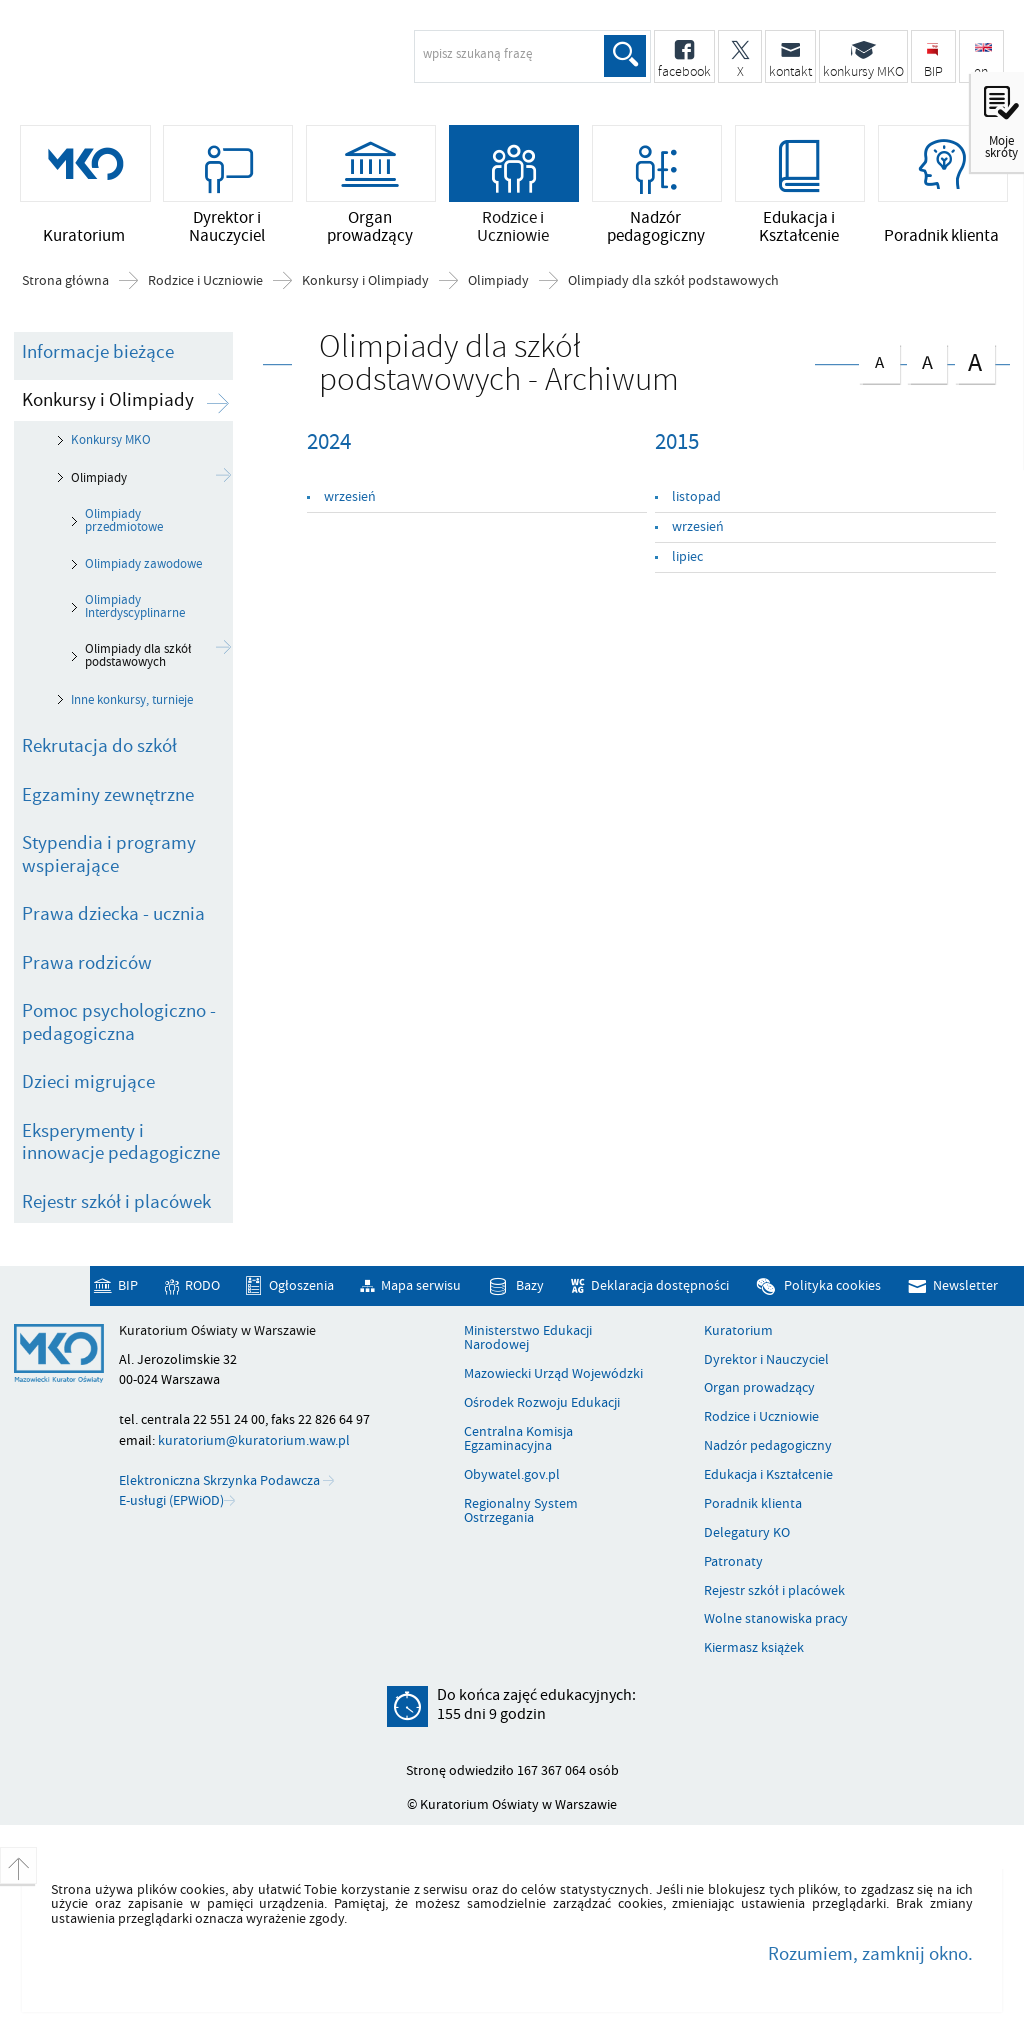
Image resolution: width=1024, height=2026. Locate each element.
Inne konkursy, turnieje (132, 700)
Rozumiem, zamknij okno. (870, 1954)
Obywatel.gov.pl (512, 1475)
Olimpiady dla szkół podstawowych (673, 281)
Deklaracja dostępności (660, 1285)
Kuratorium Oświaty (175, 66)
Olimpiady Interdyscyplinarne (135, 606)
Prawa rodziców (87, 963)
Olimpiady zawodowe (143, 564)
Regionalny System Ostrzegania (521, 1511)
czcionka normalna (879, 358)
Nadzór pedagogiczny (768, 1446)
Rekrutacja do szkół (99, 746)
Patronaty (733, 1562)
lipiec (687, 556)
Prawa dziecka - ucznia (113, 914)
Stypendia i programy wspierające (109, 854)
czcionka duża (975, 361)
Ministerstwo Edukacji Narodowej (528, 1338)
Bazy (530, 1285)
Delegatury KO (747, 1533)
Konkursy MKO (111, 440)
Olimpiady (498, 281)
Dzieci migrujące (88, 1082)
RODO (202, 1285)
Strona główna (65, 281)
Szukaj (625, 56)
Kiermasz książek (754, 1648)
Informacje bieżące (98, 352)
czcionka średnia (927, 359)
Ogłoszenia (301, 1285)
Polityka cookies (832, 1285)
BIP (128, 1285)
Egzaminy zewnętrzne (108, 795)
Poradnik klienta (753, 1504)
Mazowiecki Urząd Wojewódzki (553, 1374)
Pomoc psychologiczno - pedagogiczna (119, 1022)
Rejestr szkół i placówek (116, 1202)
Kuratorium (738, 1331)
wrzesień (350, 496)
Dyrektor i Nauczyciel (766, 1360)
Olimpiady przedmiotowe (124, 520)
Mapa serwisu (421, 1285)
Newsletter (965, 1285)
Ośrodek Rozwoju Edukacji (542, 1403)
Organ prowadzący (759, 1388)
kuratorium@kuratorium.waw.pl (254, 1440)
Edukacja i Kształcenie (768, 1475)
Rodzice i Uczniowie (205, 281)
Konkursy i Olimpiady (365, 281)
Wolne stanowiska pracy (776, 1619)
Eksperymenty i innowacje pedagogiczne (121, 1142)
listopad (696, 496)
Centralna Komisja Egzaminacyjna (518, 1439)
